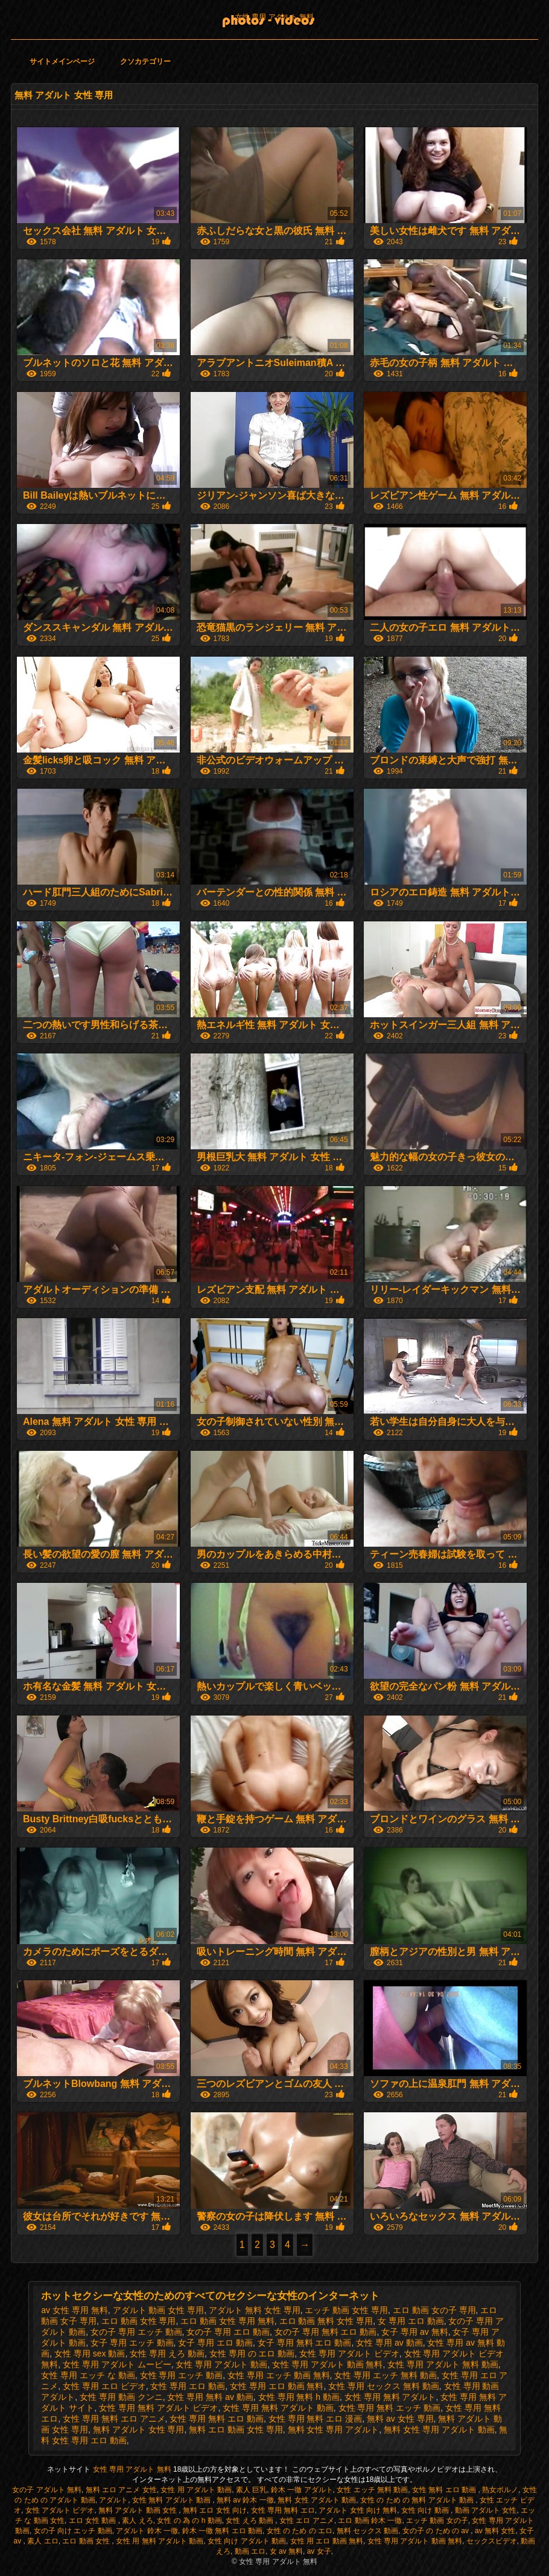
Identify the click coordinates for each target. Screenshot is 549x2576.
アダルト (113, 2500)
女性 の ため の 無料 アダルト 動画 (417, 2500)
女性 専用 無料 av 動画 (210, 2397)
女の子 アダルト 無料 (46, 2490)
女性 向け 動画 (426, 2510)
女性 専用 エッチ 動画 (181, 2375)
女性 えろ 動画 (250, 2520)
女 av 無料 (286, 2551)
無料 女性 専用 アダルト (333, 2429)
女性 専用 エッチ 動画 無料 (278, 2375)
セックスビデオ (491, 2541)
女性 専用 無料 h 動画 (299, 2397)
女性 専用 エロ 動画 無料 (277, 2386)
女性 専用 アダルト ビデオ (349, 2353)
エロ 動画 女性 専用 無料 (227, 2321)
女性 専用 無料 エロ (283, 2510)
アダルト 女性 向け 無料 (358, 2510)
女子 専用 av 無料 (414, 2332)
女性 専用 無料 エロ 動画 (217, 2418)
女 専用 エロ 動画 (411, 2321)
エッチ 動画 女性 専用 (346, 2310)
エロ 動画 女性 (87, 2541)
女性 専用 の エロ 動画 (252, 2353)
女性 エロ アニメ (306, 2520)
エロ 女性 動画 (93, 2520)
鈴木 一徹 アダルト (302, 2490)
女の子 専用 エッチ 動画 (136, 2332)
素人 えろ (137, 2520)
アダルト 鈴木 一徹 (147, 2531)
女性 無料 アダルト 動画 (172, 2500)
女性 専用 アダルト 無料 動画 (442, 2364)
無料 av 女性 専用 (400, 2418)
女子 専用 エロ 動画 (215, 2342)
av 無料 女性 (495, 2531)
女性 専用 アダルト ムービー (117, 2364)
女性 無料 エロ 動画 (445, 2490)
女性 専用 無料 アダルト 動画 (278, 2408)
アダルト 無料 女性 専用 (254, 2310)
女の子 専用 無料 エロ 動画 (325, 2332)
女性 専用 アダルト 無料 (274, 17)
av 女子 (319, 2551)
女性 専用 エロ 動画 (187, 2386)
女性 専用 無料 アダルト (390, 2397)
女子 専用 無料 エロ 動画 (305, 2342)
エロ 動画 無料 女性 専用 (326, 2321)
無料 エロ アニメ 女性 (121, 2490)
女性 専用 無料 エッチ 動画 (389, 2408)
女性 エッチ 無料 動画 (372, 2490)
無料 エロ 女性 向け (215, 2510)
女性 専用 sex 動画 (89, 2353)
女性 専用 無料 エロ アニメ (114, 2418)
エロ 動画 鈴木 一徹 (370, 2520)
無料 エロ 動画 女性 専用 (236, 2429)
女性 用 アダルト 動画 (196, 2490)
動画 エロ (250, 2551)
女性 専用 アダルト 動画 (221, 2364)
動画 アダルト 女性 (486, 2510)
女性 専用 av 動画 (389, 2342)
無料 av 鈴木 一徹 (245, 2500)
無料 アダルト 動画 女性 (138, 2510)
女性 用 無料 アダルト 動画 (159, 2541)
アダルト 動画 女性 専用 (159, 2310)
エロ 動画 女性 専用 (138, 2321)
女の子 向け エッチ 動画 (73, 2531)
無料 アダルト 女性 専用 (139, 2429)
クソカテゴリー (145, 61)
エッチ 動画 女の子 (437, 2520)
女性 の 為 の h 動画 (189, 2520)
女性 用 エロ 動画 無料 (326, 2541)
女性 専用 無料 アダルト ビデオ (158, 2408)
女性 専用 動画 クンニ (121, 2397)
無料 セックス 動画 (368, 2531)
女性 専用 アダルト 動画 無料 (327, 2364)
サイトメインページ (62, 61)
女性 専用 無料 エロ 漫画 (315, 2418)
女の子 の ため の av (436, 2531)
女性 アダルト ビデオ (60, 2510)
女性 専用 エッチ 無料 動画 (385, 2375)
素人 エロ (42, 2541)
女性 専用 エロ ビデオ (104, 2386)
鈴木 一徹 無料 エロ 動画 (222, 2531)
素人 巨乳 (251, 2490)
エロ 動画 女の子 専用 (434, 2310)
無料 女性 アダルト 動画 (317, 2500)
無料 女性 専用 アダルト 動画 (439, 2429)
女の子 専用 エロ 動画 (228, 2332)
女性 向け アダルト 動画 (247, 2541)
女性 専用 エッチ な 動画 (88, 2375)
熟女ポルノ (500, 2490)
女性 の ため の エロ (299, 2531)
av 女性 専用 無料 (74, 2310)
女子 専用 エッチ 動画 (132, 2342)
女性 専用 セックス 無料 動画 (383, 2386)
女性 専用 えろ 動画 (167, 2353)
